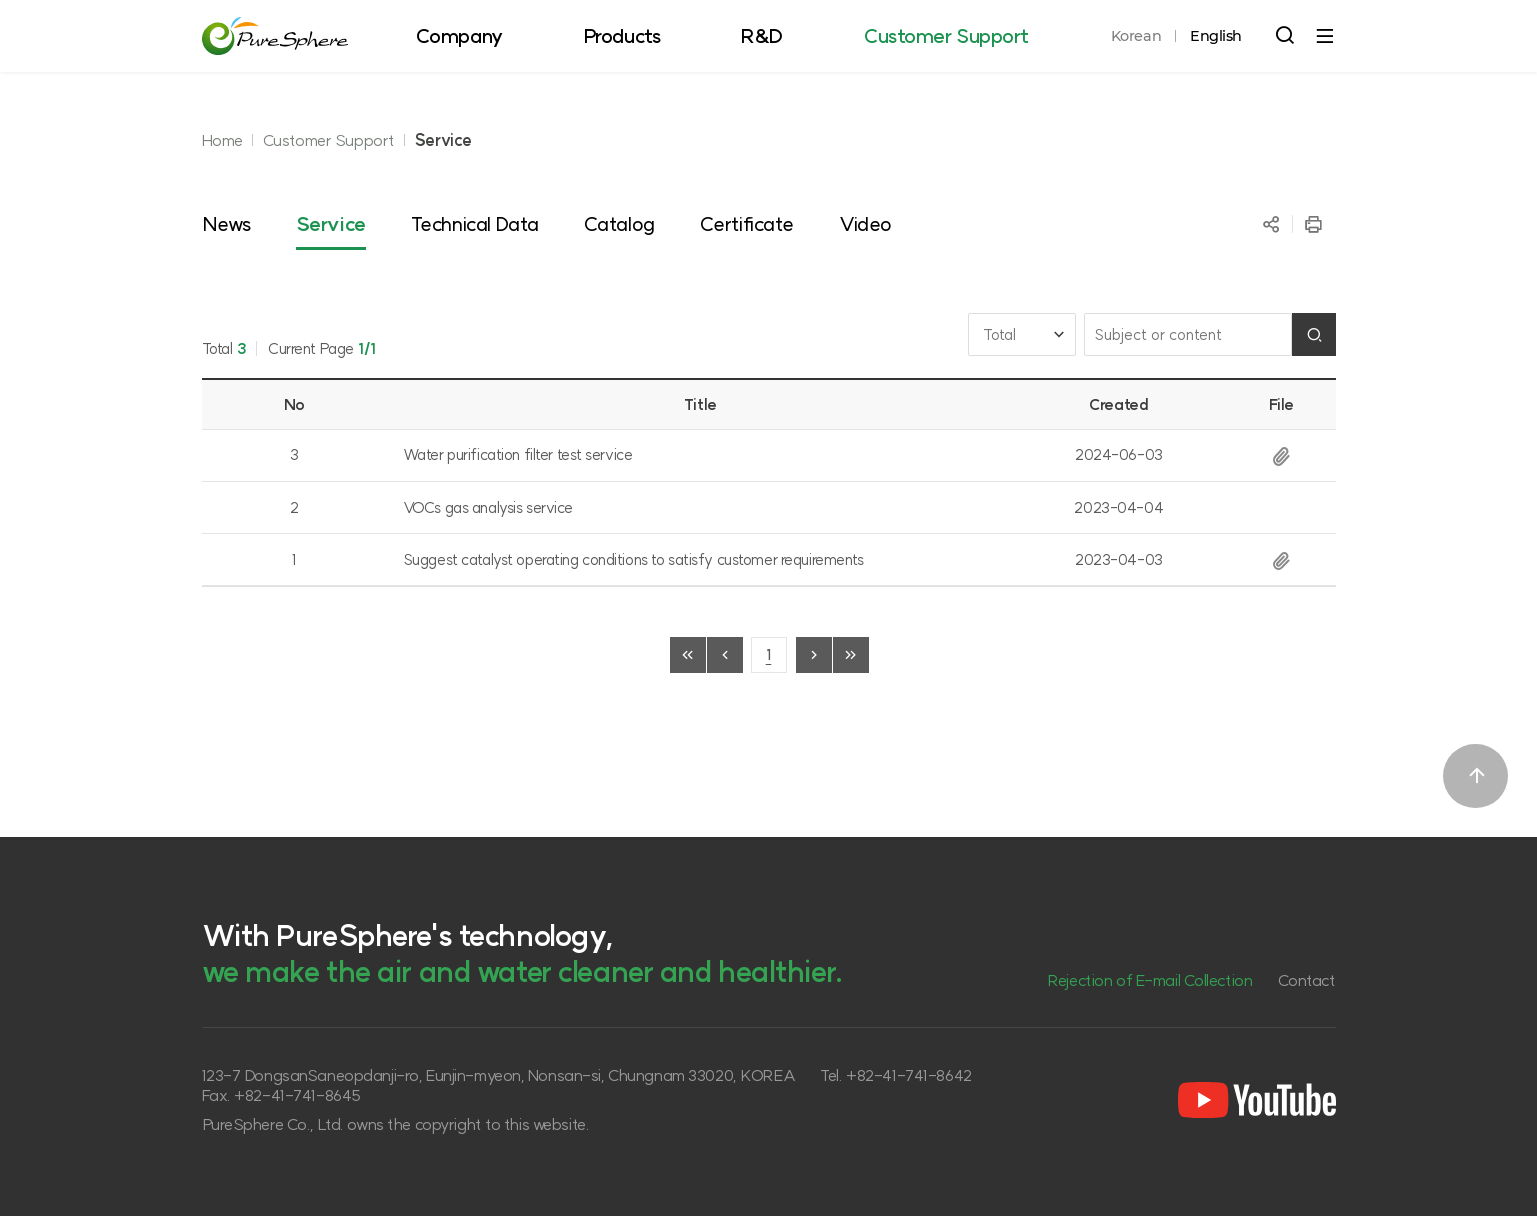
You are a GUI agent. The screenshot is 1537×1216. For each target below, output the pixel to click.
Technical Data (475, 223)
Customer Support (329, 140)
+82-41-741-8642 (909, 1075)
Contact (1307, 980)
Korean (1136, 36)
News (226, 223)
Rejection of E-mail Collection (1149, 980)
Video (865, 223)
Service (443, 140)
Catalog (619, 223)
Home (222, 140)
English (1216, 36)
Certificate (747, 223)
